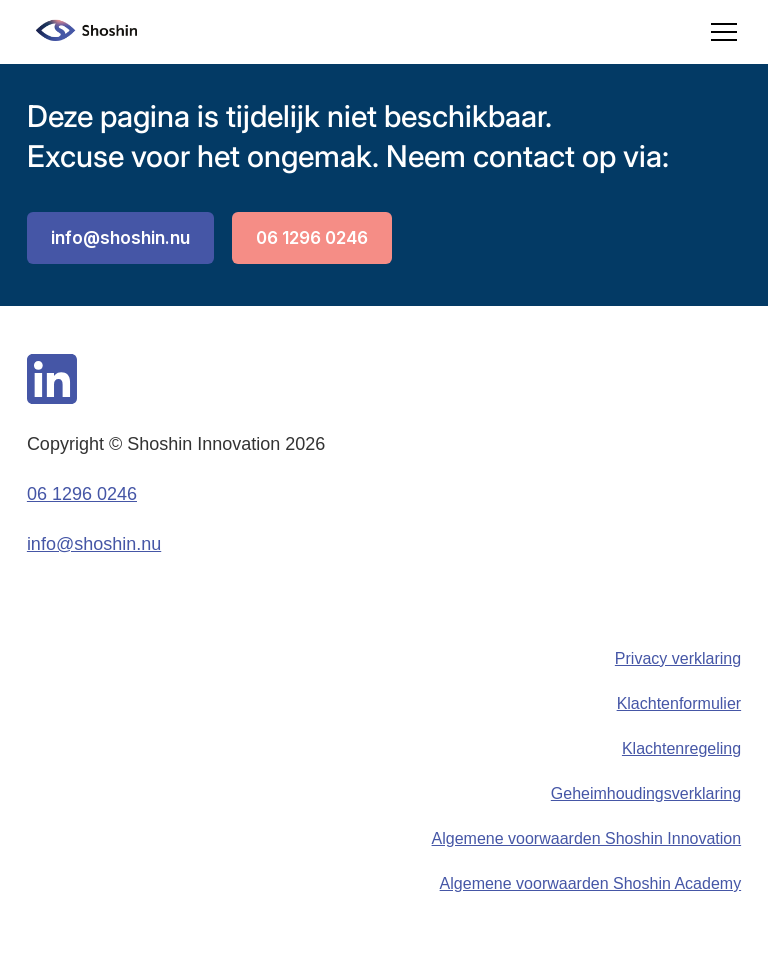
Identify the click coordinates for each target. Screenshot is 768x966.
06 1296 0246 (312, 238)
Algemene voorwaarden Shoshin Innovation (587, 838)
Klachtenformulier (679, 703)
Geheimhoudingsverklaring (646, 793)
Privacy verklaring (678, 658)
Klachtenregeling (681, 748)
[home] (82, 32)
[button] (720, 32)
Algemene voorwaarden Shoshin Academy (591, 883)
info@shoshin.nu (120, 238)
